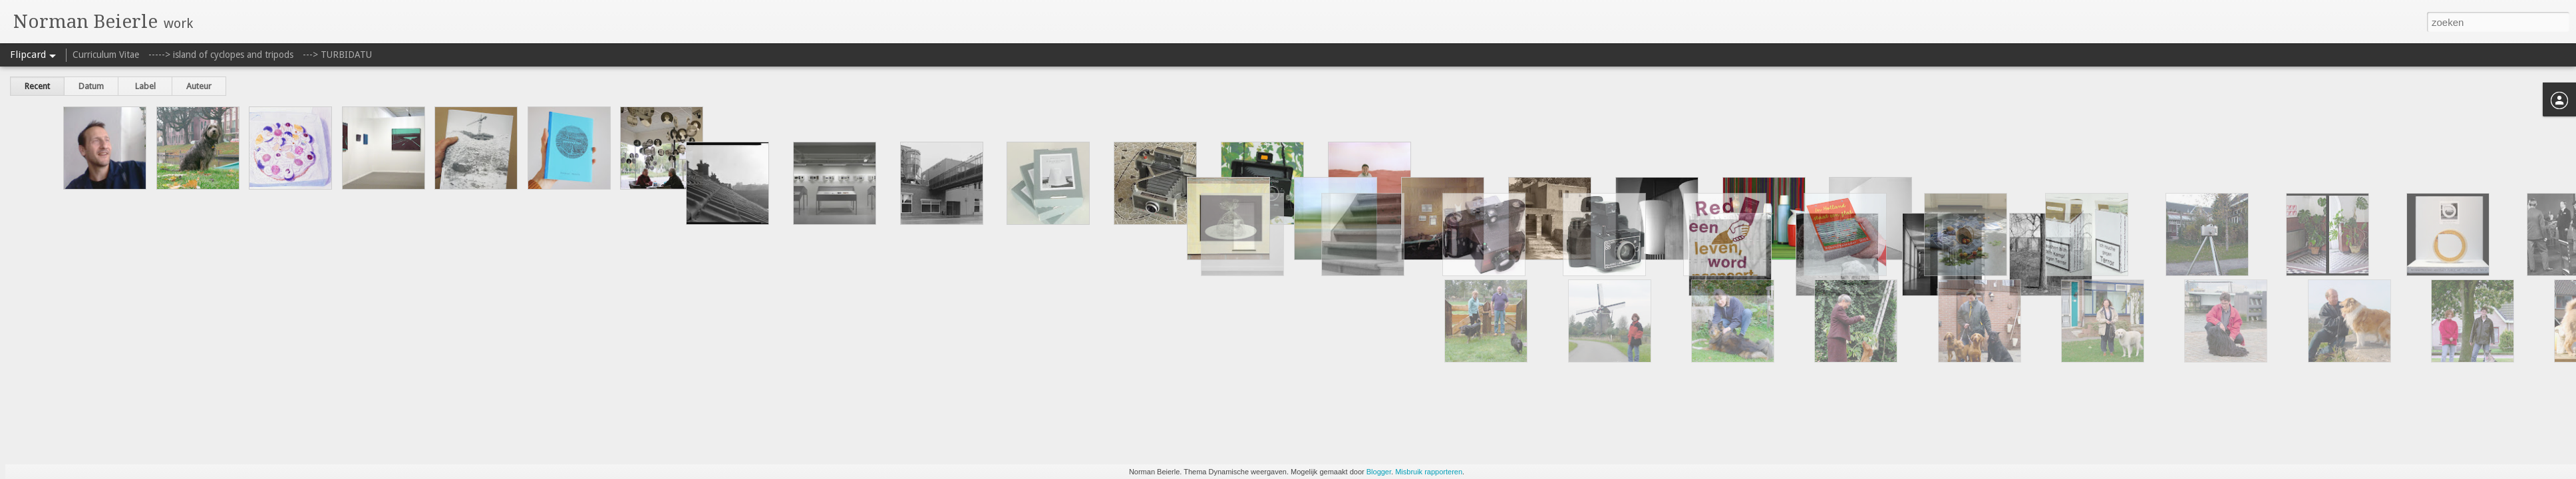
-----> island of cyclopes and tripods (220, 54)
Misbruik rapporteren (1428, 472)
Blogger (1379, 472)
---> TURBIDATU (337, 54)
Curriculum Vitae (106, 54)
